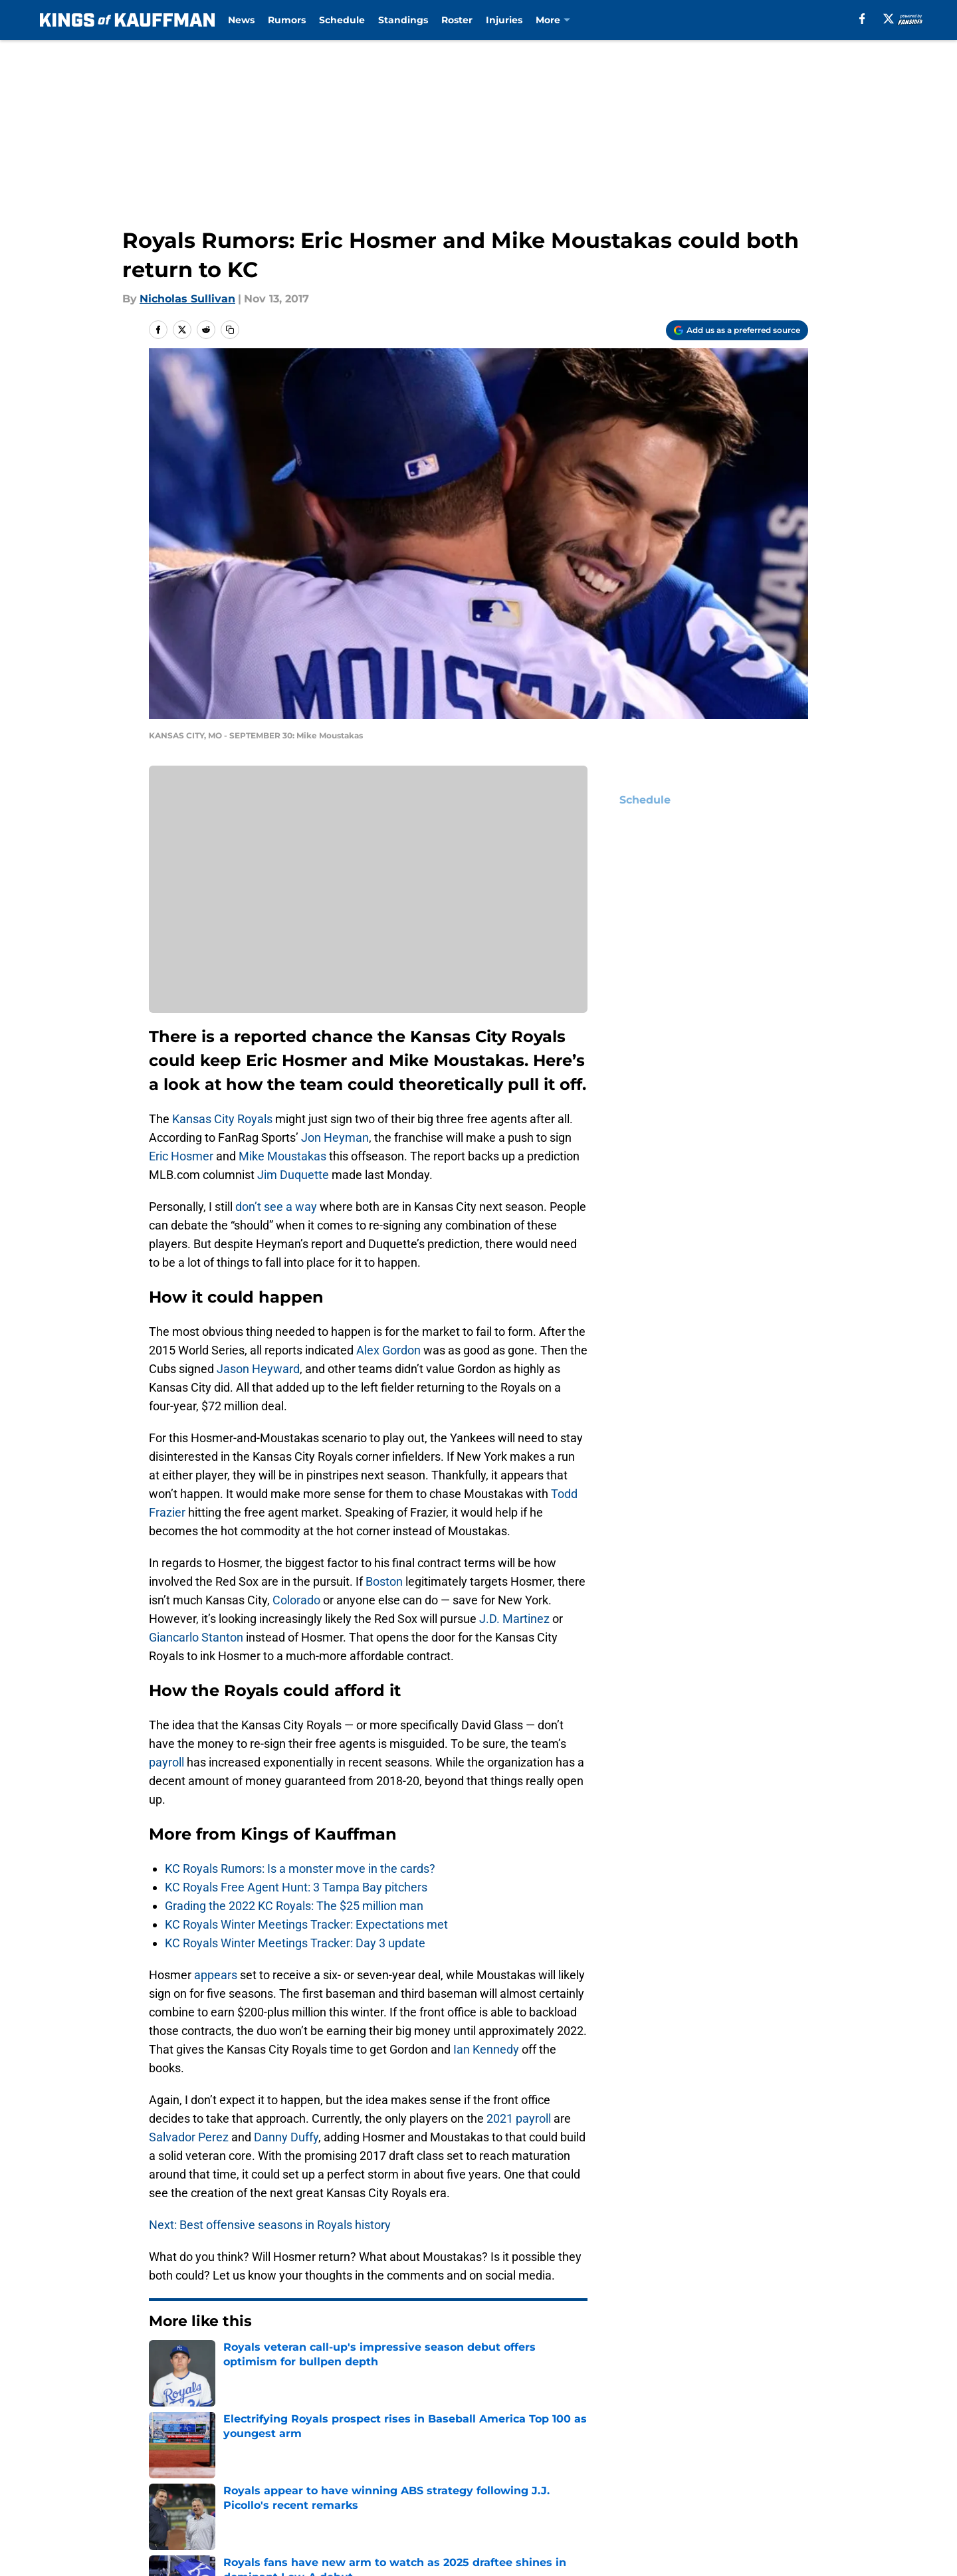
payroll (166, 1762)
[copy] (230, 329)
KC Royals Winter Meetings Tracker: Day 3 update (295, 1943)
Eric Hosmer (181, 1156)
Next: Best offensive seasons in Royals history (270, 2225)
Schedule (342, 20)
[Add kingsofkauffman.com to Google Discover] (737, 330)
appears (215, 1975)
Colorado (296, 1600)
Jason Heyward (258, 1369)
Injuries (504, 20)
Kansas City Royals (222, 1119)
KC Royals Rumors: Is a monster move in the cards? (300, 1869)
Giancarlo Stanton (196, 1637)
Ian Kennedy (486, 2049)
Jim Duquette (293, 1175)
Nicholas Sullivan (187, 298)
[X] (888, 18)
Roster (457, 20)
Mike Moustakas (282, 1156)
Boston (384, 1581)
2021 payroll (518, 2118)
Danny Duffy (286, 2137)
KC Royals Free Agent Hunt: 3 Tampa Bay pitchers (296, 1887)
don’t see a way (276, 1207)
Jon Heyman (335, 1137)
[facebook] (862, 18)
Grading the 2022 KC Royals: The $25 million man (294, 1906)
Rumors (287, 20)
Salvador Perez (189, 2137)
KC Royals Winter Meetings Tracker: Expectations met (306, 1924)
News (241, 20)
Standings (403, 20)
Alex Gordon (388, 1350)
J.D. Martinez (514, 1619)
